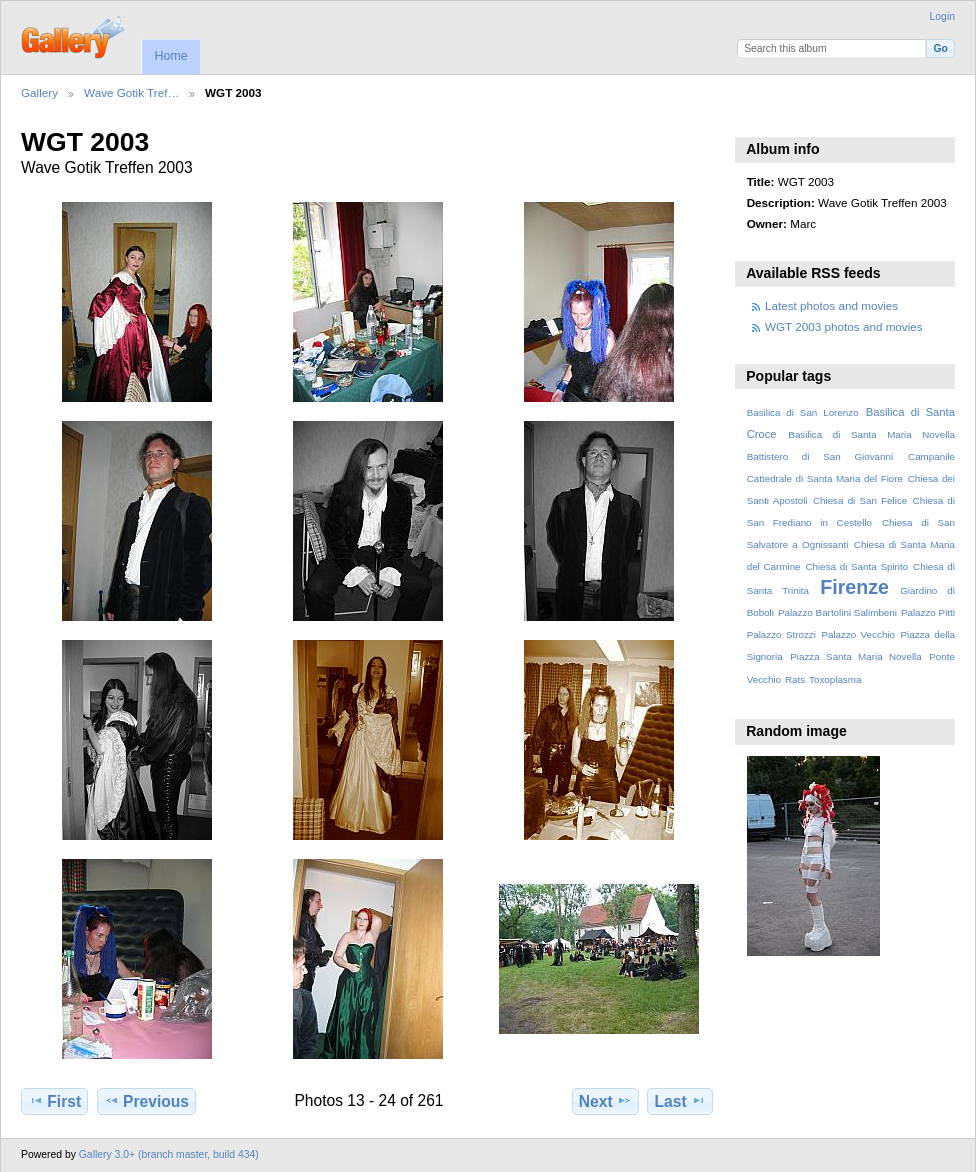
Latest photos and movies (831, 305)
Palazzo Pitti (928, 612)
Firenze (854, 587)
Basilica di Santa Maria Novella (871, 434)
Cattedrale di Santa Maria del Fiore (825, 478)
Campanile (931, 456)
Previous (146, 1101)
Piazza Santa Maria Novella (856, 656)
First (54, 1101)
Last (680, 1101)
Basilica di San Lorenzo (803, 412)
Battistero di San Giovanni (820, 456)
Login (942, 16)
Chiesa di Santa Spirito (856, 566)
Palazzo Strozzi (781, 634)
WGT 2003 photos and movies (844, 326)
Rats (795, 679)
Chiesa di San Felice (860, 500)
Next (605, 1101)
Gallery (39, 92)
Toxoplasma (835, 679)
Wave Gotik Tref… (131, 92)
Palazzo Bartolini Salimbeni (837, 612)
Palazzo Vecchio (858, 634)
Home (170, 56)
